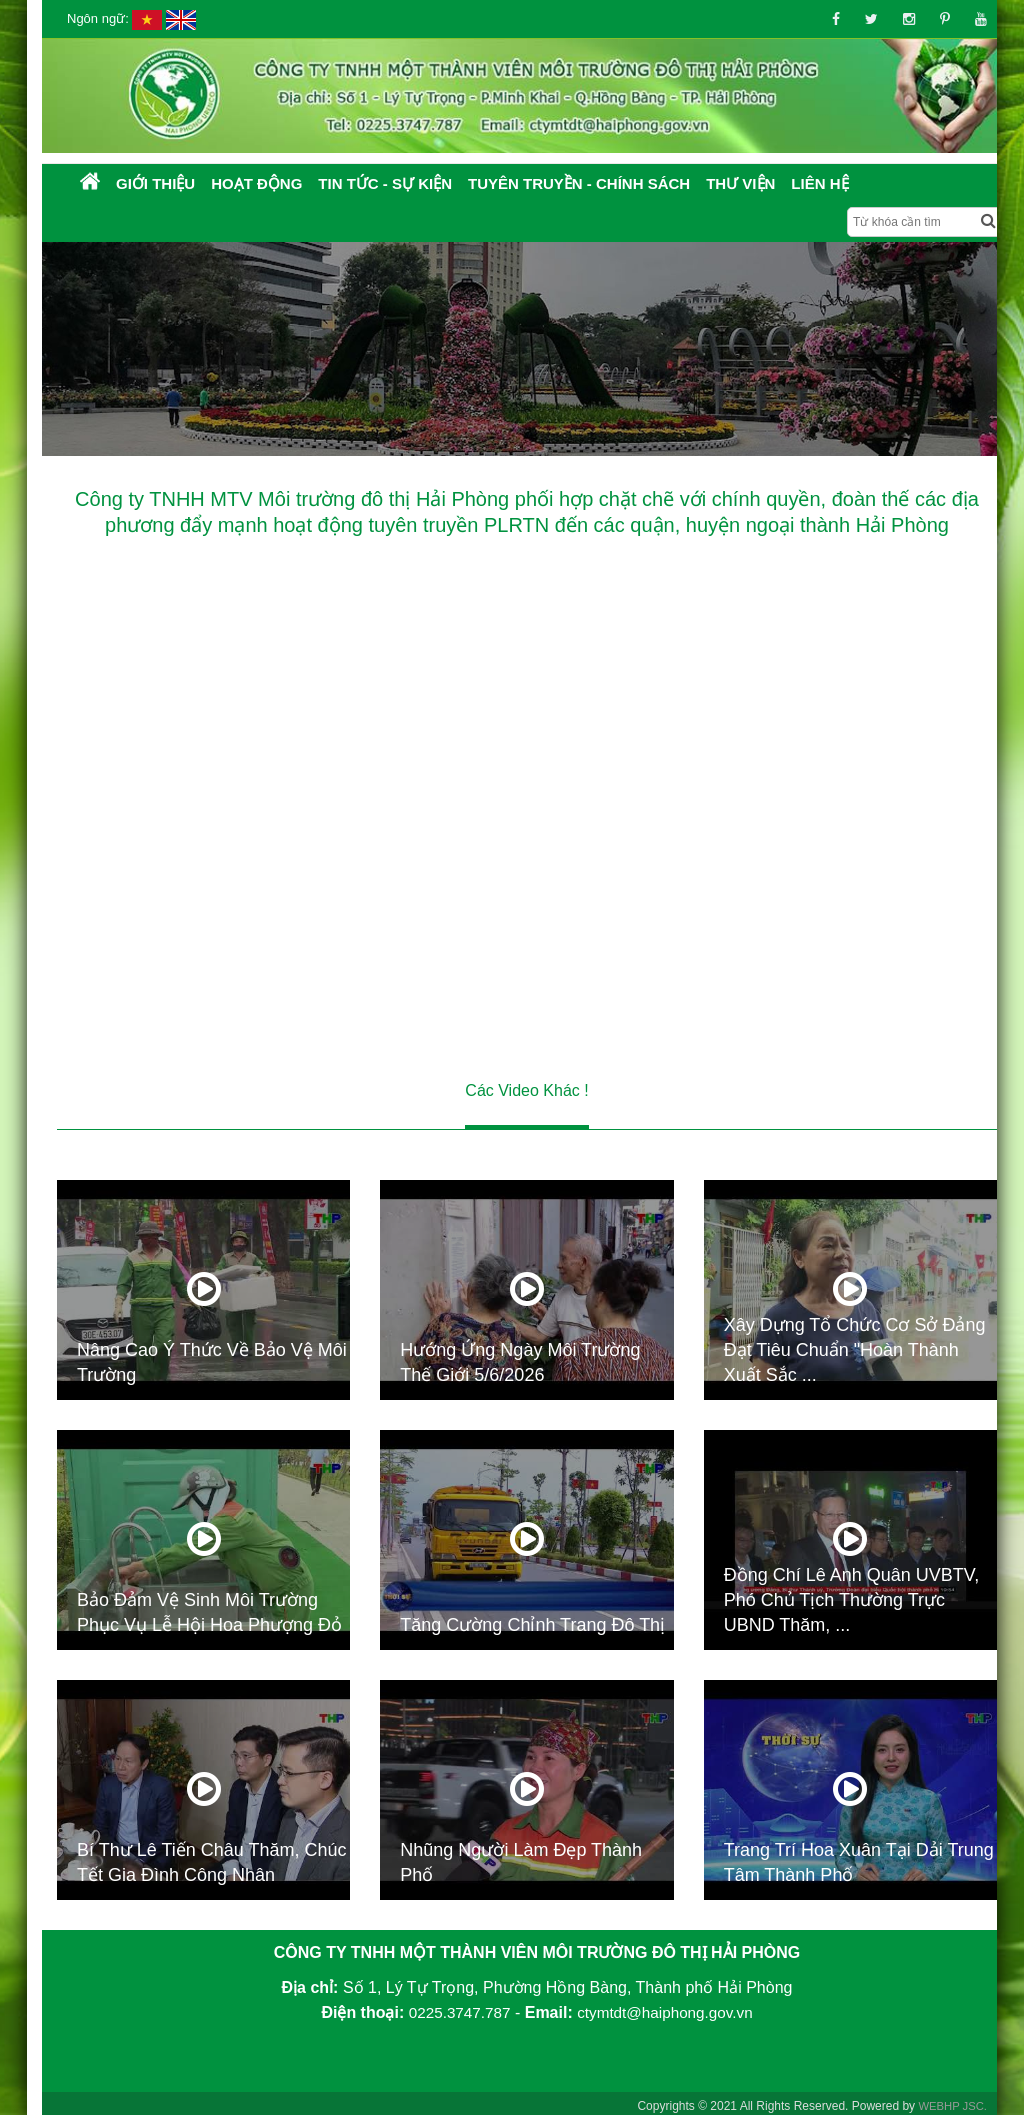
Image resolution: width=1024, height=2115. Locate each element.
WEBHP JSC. (950, 2102)
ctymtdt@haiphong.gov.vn (667, 2011)
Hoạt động (256, 183)
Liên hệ (819, 183)
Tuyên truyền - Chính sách (579, 183)
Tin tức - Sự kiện (385, 183)
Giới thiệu (155, 183)
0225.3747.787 (455, 2011)
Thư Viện (740, 183)
